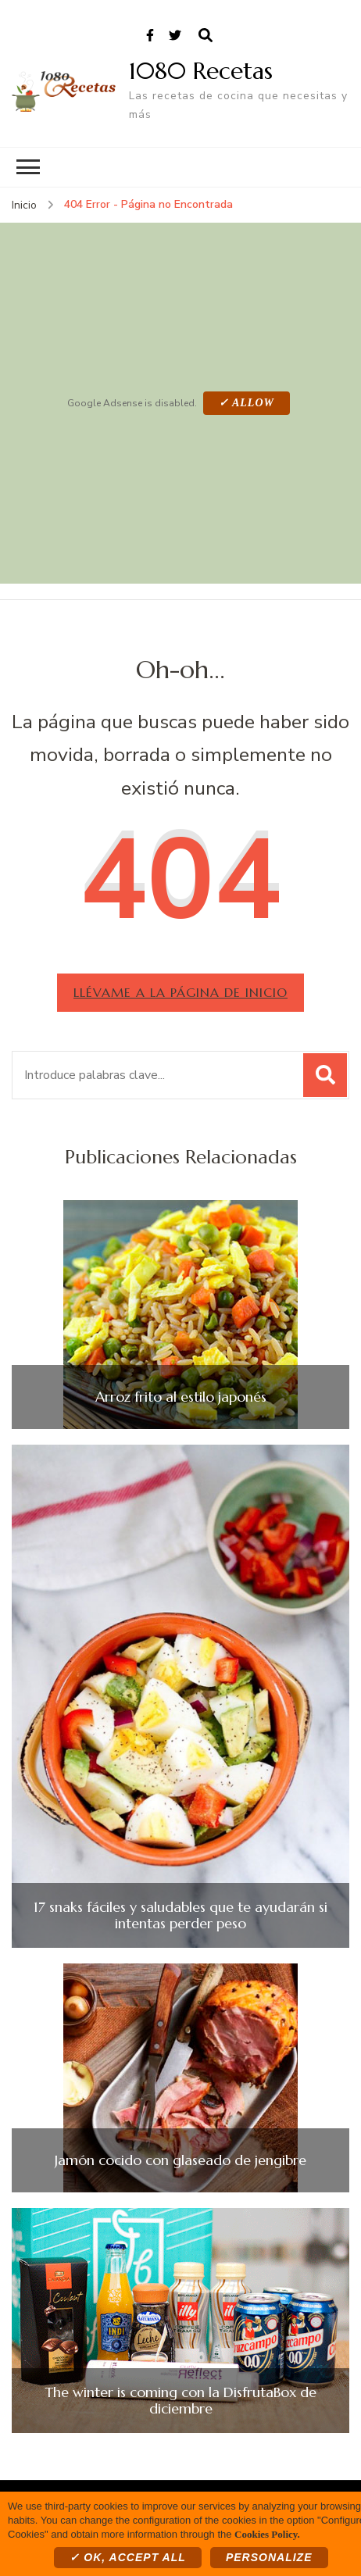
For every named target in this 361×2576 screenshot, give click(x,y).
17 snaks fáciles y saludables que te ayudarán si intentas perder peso (180, 1915)
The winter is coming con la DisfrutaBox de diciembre (180, 2400)
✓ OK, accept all (127, 2557)
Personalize (269, 2557)
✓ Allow (246, 403)
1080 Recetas (201, 70)
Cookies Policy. (267, 2534)
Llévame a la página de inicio (180, 992)
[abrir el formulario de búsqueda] (205, 36)
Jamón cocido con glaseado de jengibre (180, 2160)
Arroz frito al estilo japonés (180, 1397)
